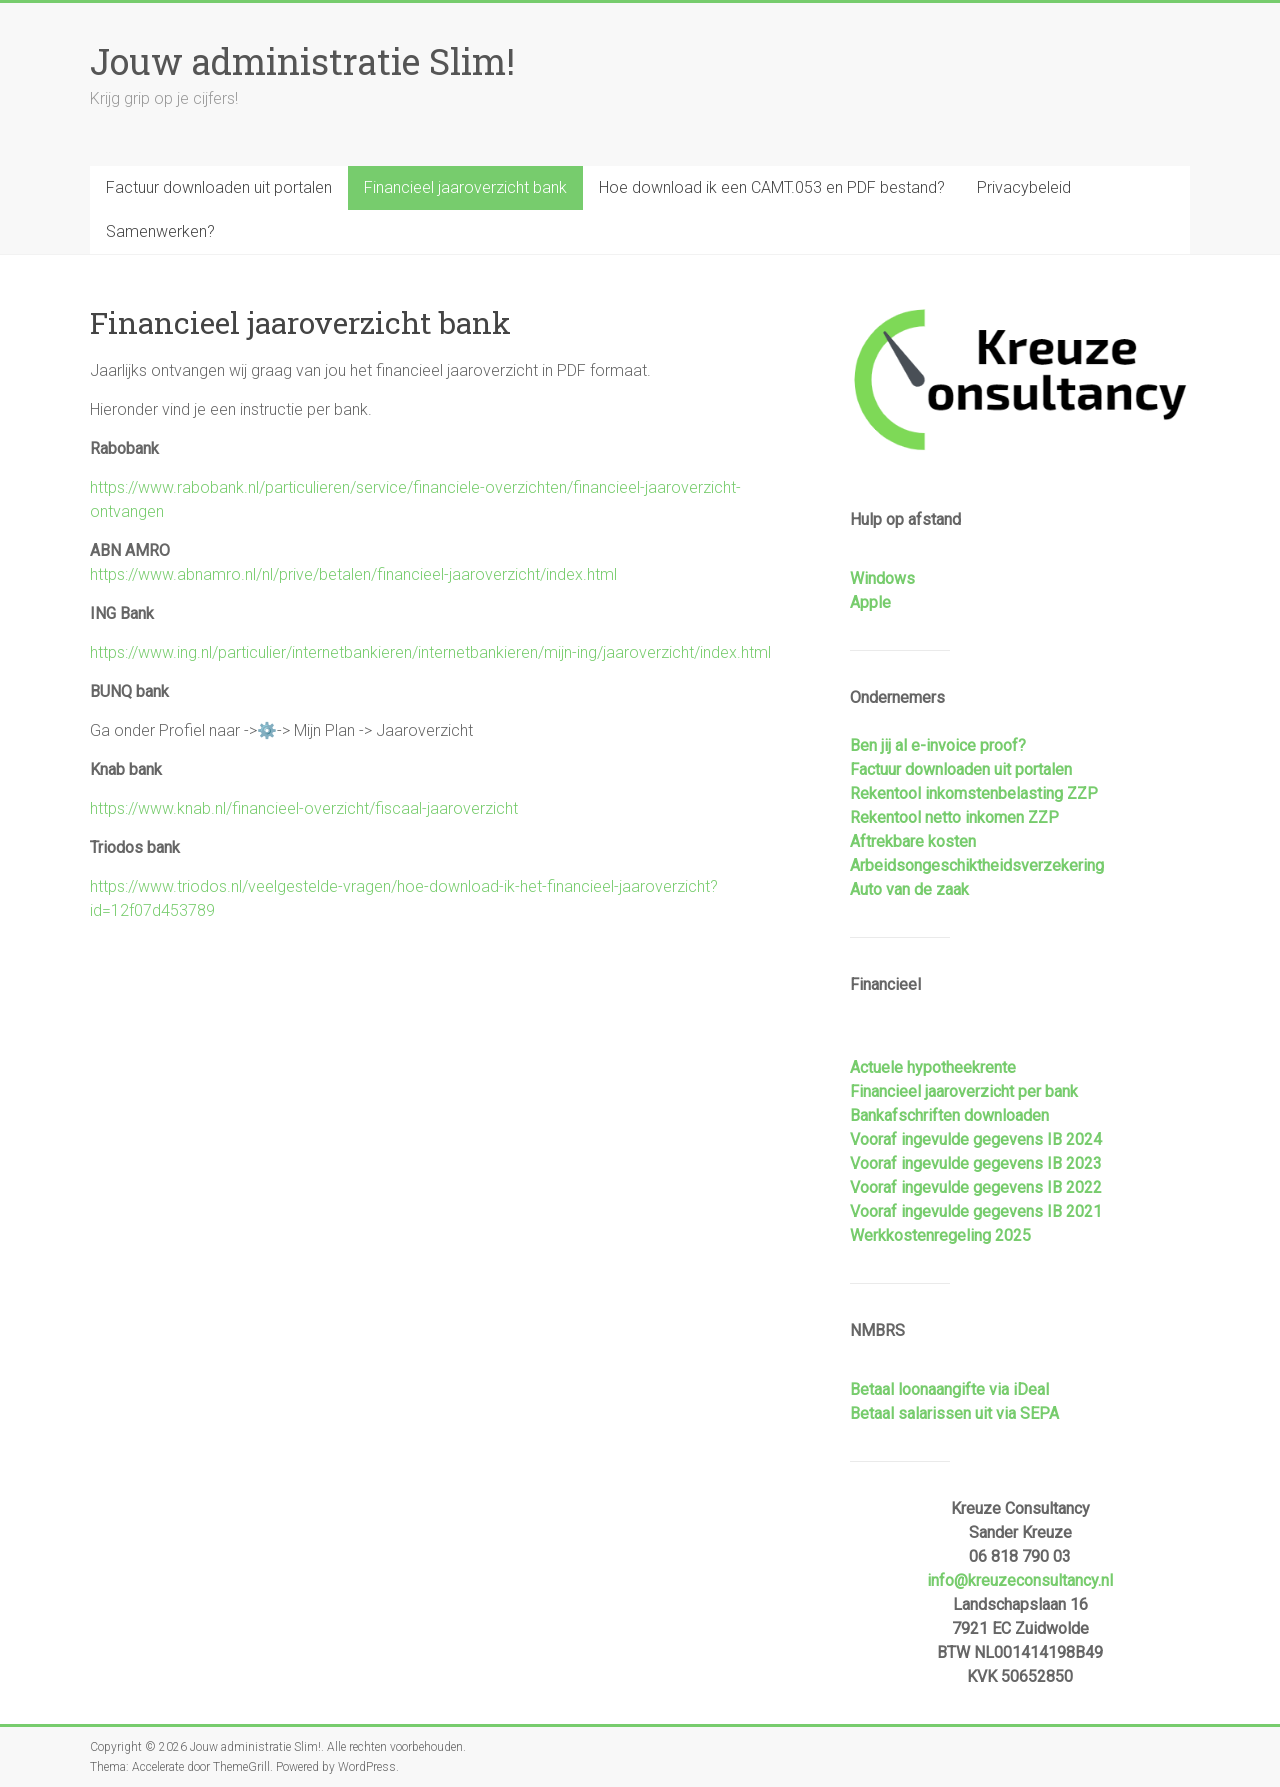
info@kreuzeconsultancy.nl (1020, 1580)
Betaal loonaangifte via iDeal (949, 1389)
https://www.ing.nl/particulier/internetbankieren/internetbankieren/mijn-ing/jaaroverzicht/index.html (430, 652)
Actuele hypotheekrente (933, 1067)
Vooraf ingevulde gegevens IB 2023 (976, 1163)
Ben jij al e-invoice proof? (938, 745)
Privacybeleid (1024, 187)
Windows (882, 578)
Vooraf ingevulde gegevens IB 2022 (976, 1187)
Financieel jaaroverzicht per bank (964, 1091)
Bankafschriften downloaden (949, 1115)
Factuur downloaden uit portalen (219, 187)
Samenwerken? (160, 231)
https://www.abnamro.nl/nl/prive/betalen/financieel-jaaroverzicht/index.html (353, 574)
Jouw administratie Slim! (302, 61)
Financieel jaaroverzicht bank (465, 187)
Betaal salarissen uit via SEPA (954, 1413)
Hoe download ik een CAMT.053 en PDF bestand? (772, 187)
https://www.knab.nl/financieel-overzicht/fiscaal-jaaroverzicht (304, 808)
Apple (870, 602)
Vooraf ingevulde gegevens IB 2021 (976, 1211)
